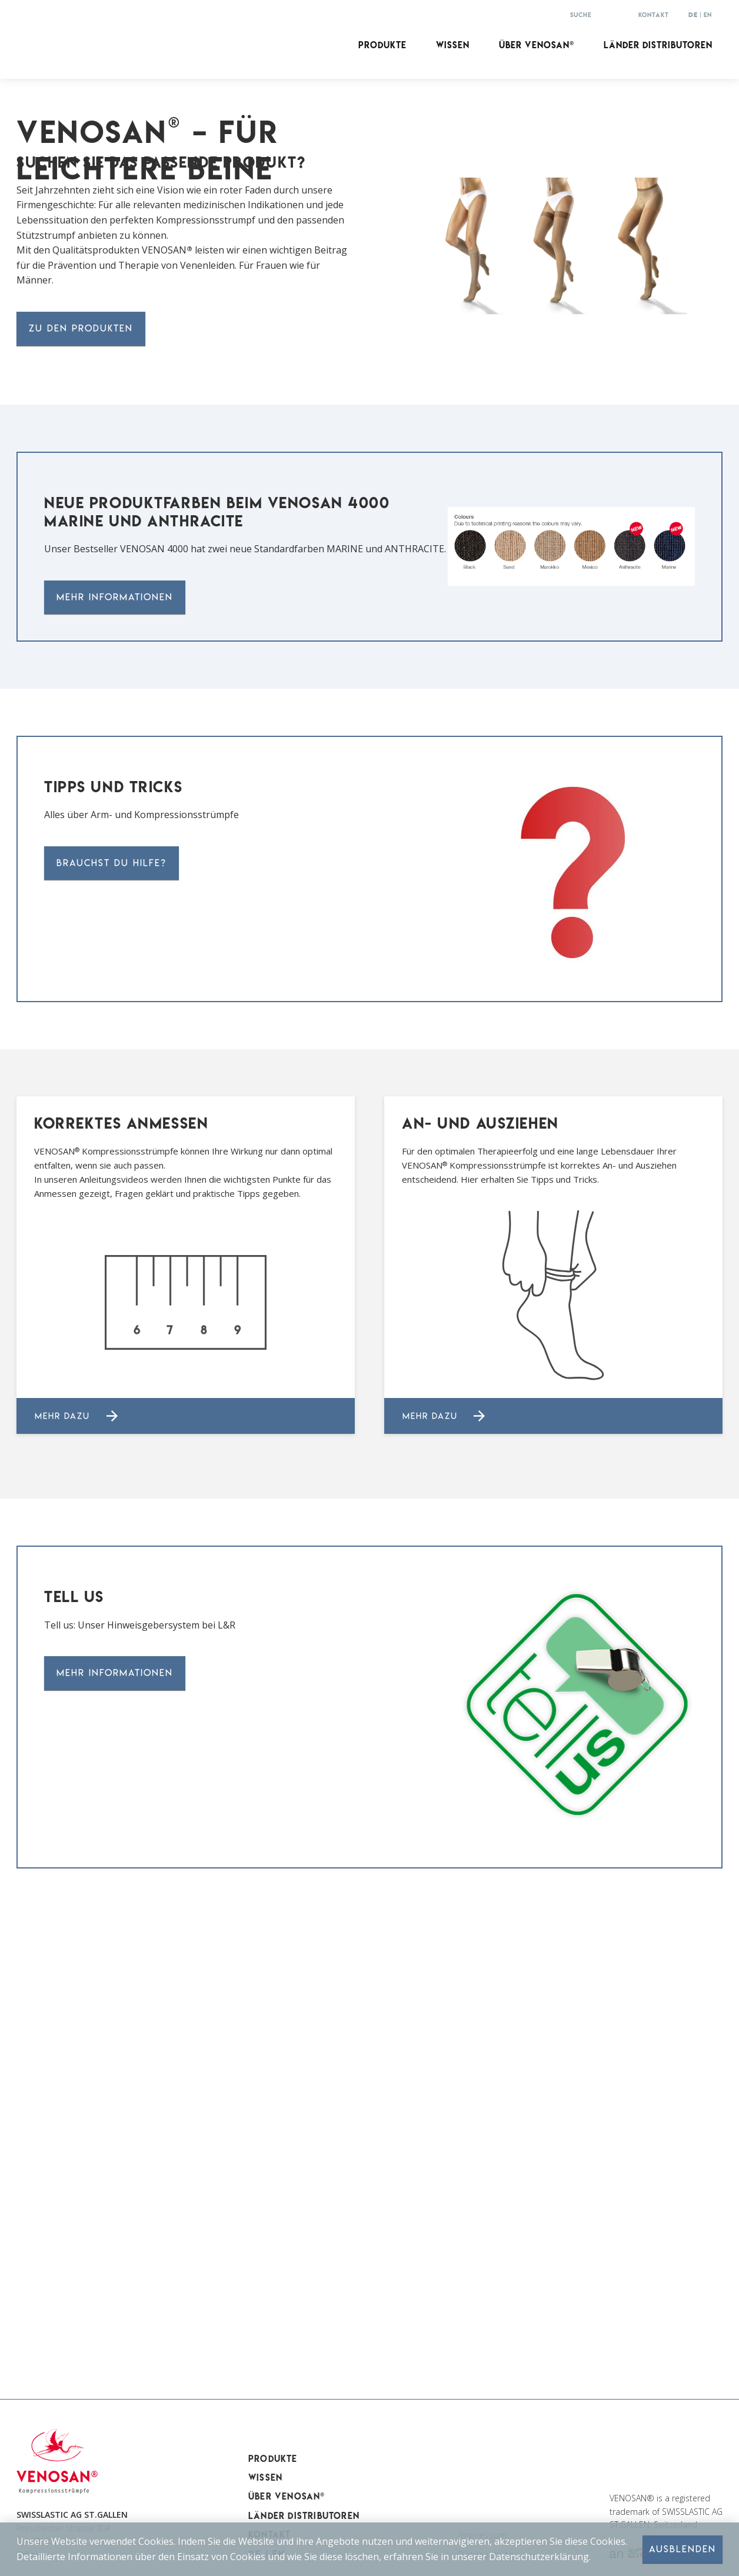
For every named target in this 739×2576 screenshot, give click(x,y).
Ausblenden (682, 2549)
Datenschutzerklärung (539, 2556)
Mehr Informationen (114, 1027)
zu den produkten (81, 758)
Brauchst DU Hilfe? (111, 1293)
